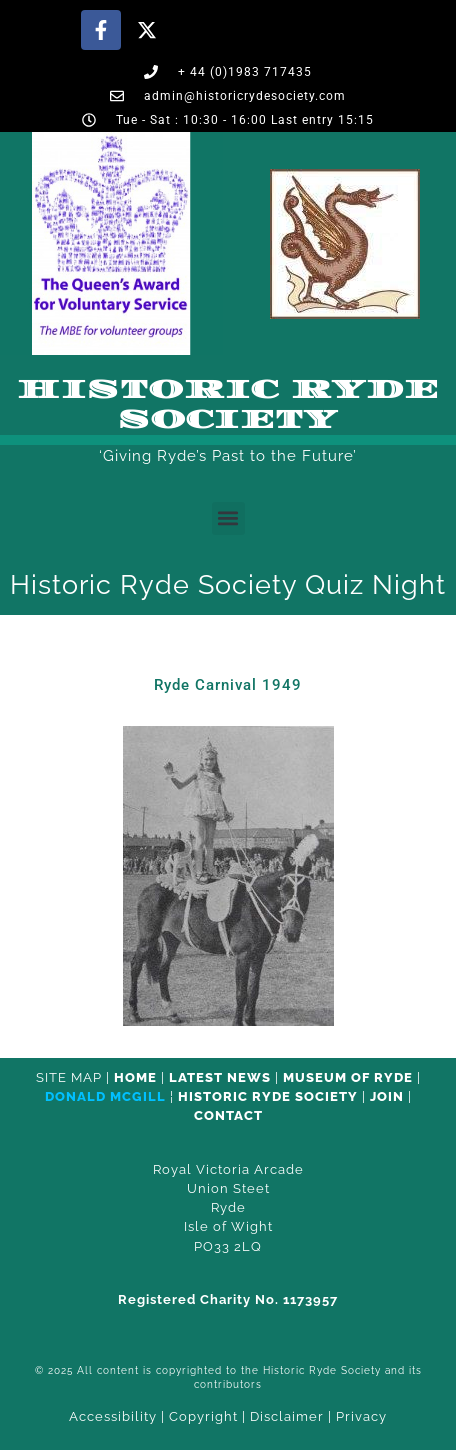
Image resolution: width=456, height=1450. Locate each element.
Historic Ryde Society (228, 405)
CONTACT (228, 1115)
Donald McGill (105, 1096)
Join (387, 1096)
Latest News (220, 1077)
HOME (135, 1077)
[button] (228, 518)
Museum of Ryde (348, 1077)
